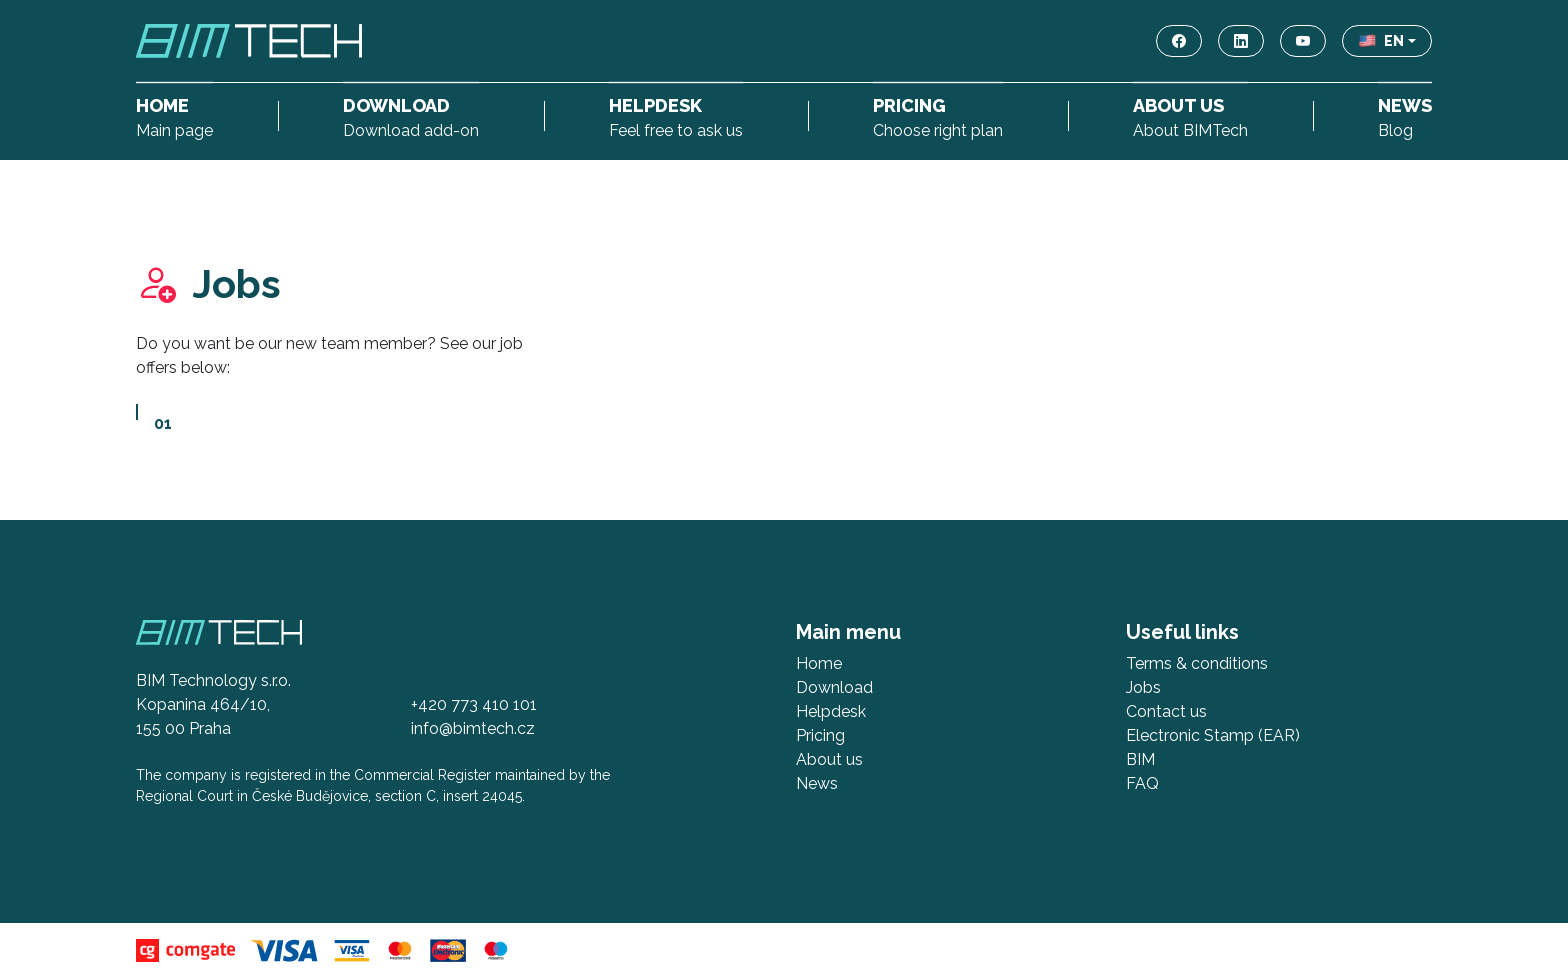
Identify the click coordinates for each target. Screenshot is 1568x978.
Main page (174, 116)
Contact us (1166, 711)
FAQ (1142, 783)
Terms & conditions (1197, 663)
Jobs (1143, 687)
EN (1381, 41)
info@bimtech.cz (473, 728)
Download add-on (411, 116)
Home (819, 663)
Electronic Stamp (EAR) (1213, 735)
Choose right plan (938, 116)
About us (829, 759)
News (817, 783)
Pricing (820, 735)
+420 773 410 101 (474, 704)
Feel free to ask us (676, 116)
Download (834, 687)
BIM (1140, 759)
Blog (1405, 116)
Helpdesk (831, 711)
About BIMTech (1190, 116)
